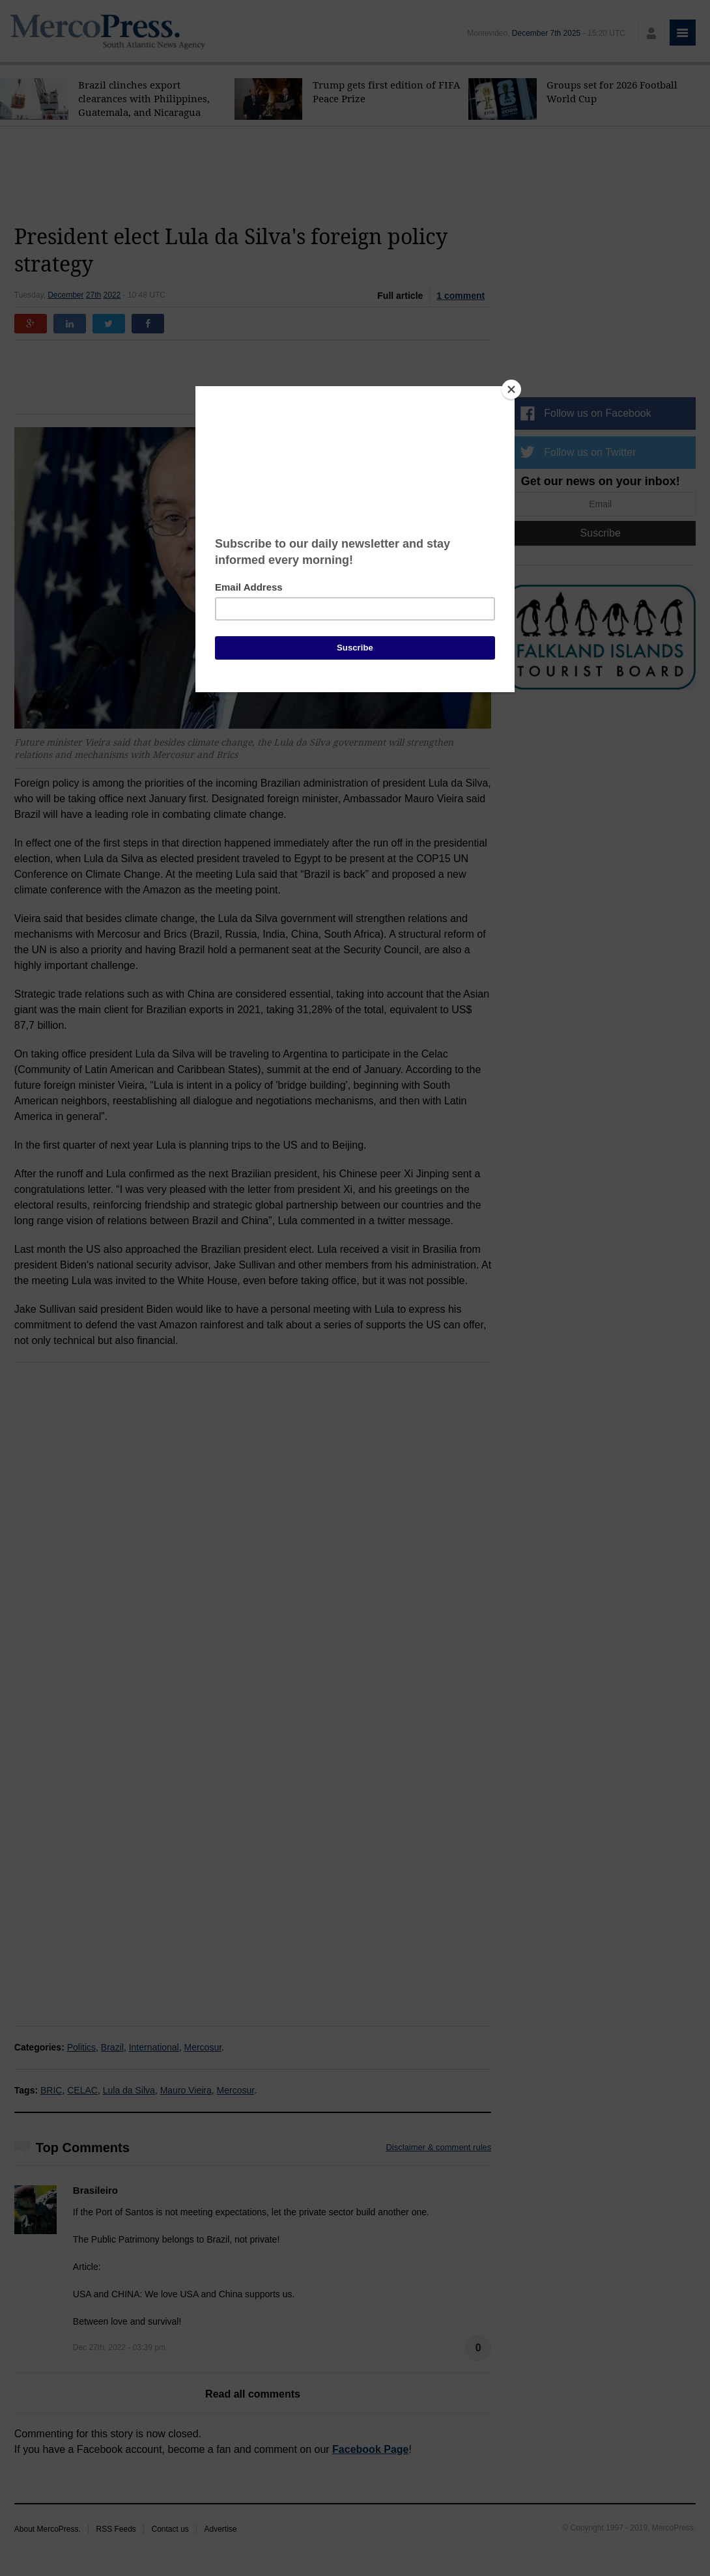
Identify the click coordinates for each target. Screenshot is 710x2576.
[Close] (511, 389)
